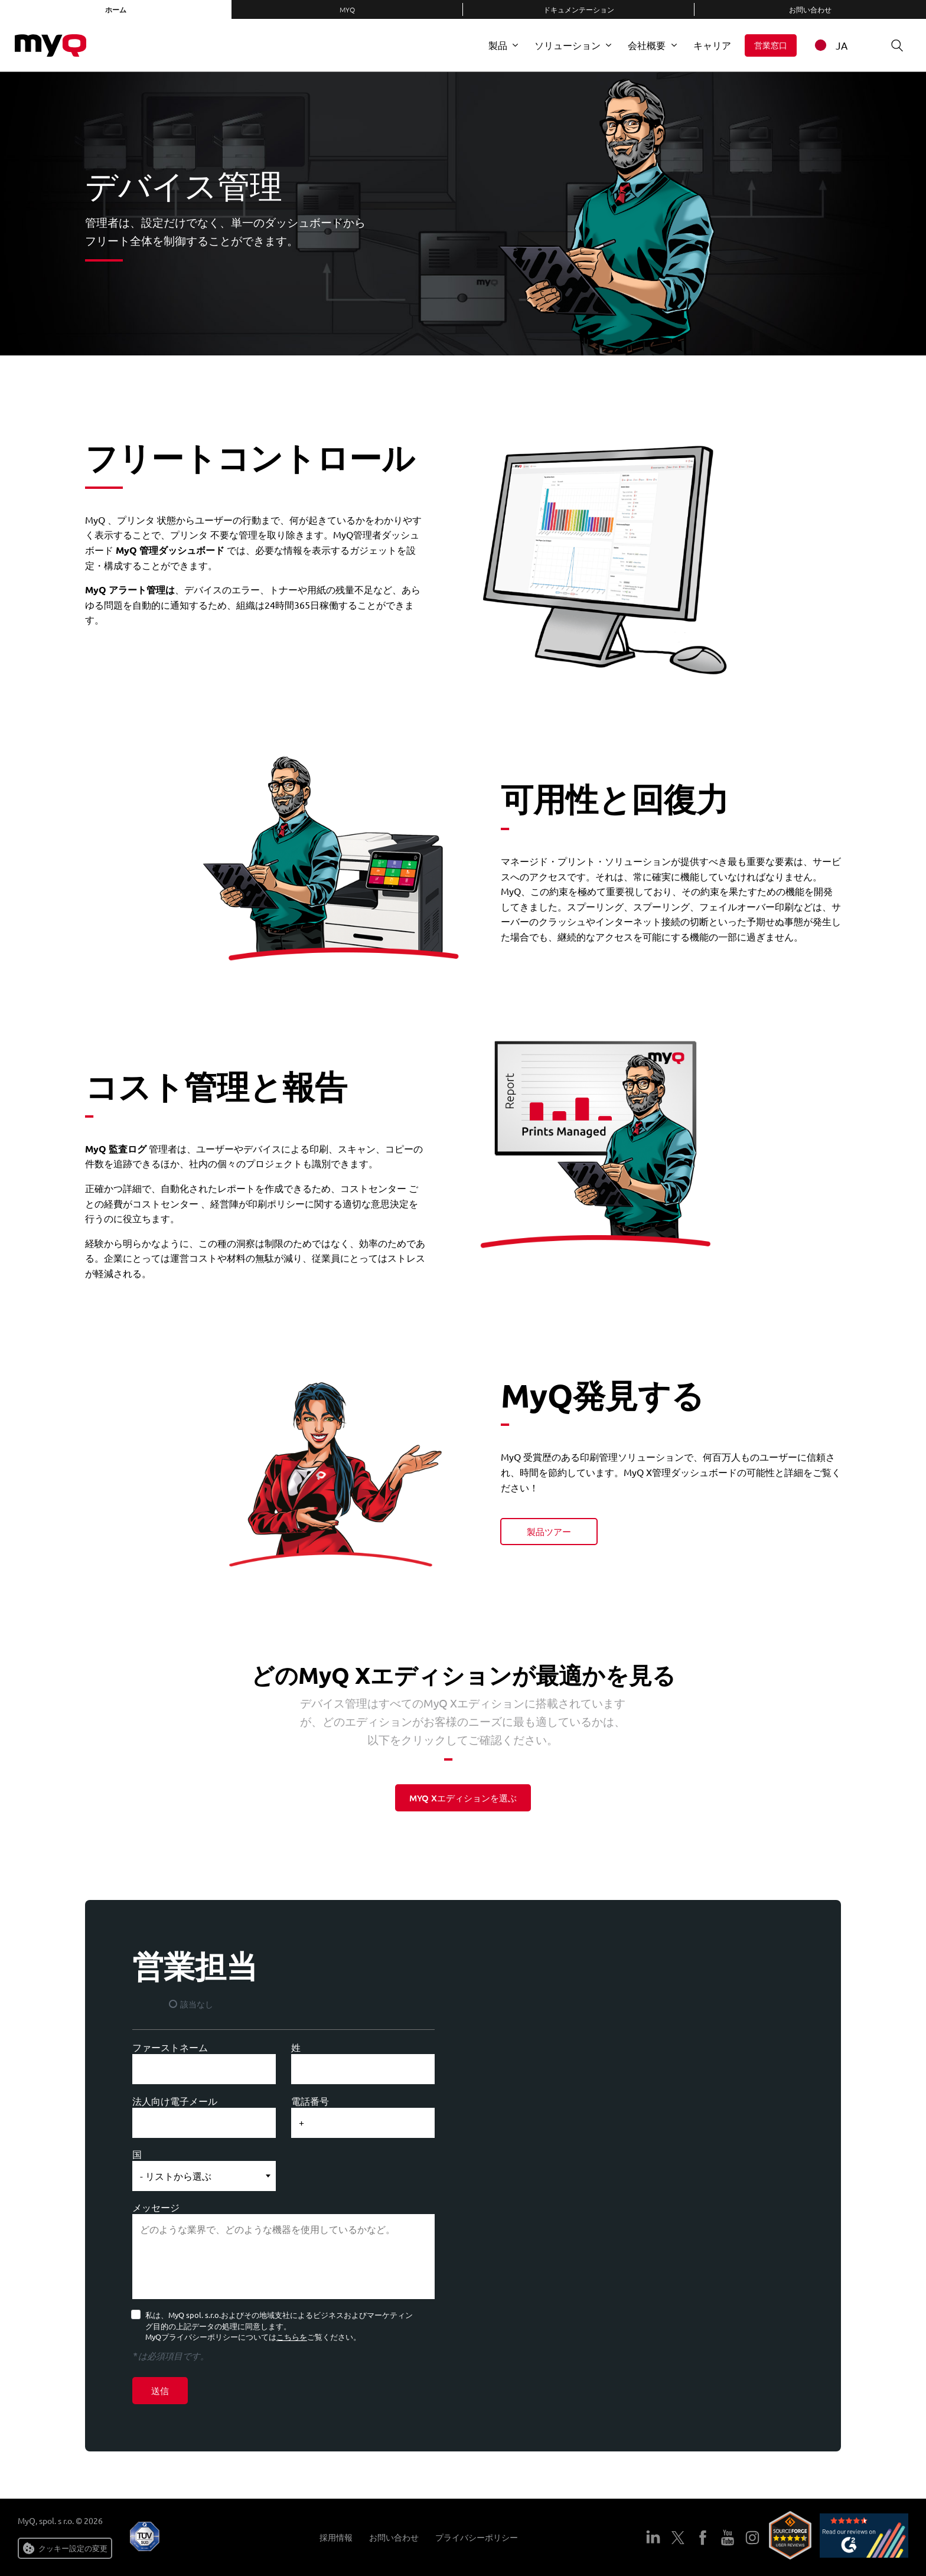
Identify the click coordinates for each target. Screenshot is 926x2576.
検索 (893, 45)
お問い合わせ (810, 9)
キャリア (712, 45)
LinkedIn (653, 2537)
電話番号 (310, 2100)
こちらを (291, 2337)
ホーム (115, 9)
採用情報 (336, 2537)
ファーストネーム (170, 2047)
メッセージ (156, 2207)
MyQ (347, 9)
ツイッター (678, 2537)
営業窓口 (770, 45)
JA (829, 45)
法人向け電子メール (174, 2100)
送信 (160, 2391)
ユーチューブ (727, 2537)
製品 (497, 45)
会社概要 (647, 45)
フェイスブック (702, 2537)
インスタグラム (752, 2537)
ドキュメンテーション (578, 9)
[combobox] (838, 45)
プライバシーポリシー (476, 2537)
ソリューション (567, 45)
